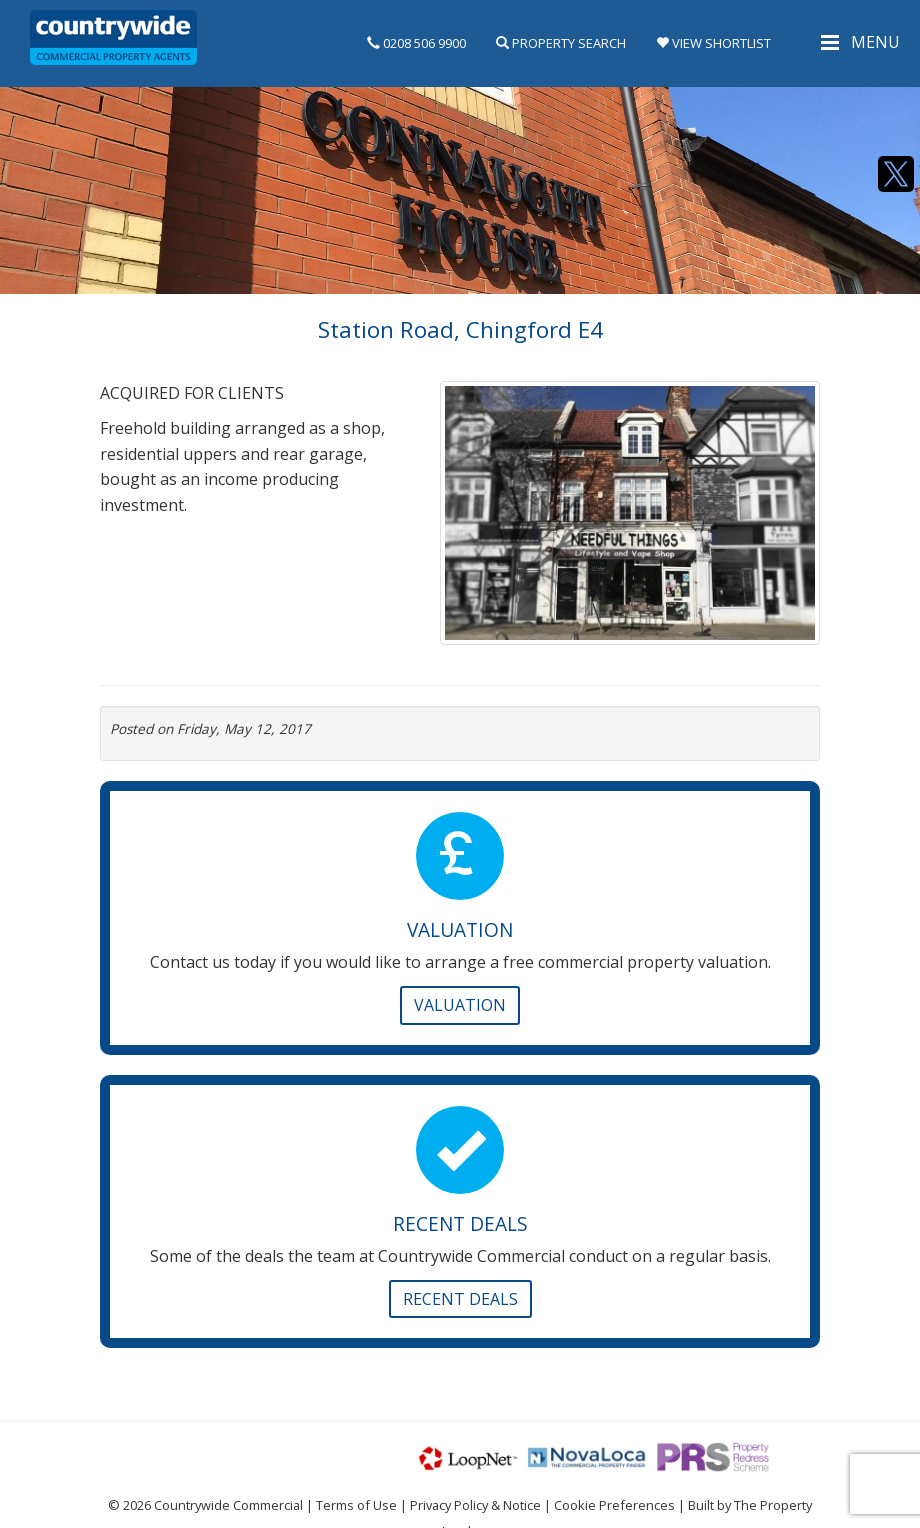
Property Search (561, 43)
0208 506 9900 (416, 43)
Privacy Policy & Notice (475, 1505)
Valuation (460, 1005)
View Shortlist (713, 43)
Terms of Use (356, 1505)
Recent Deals (460, 1299)
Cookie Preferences (614, 1505)
